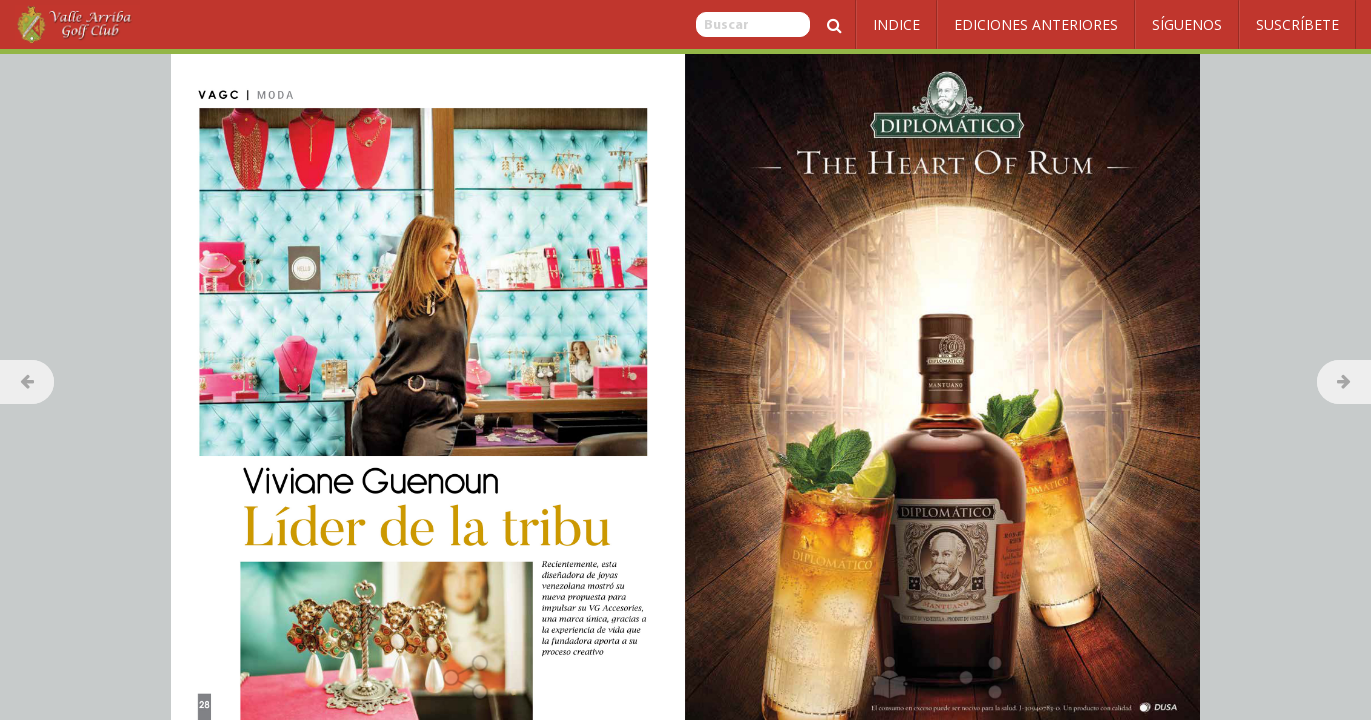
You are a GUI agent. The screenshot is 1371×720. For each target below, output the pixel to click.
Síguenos (1187, 24)
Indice (896, 24)
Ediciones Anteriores (1036, 24)
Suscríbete (1297, 24)
